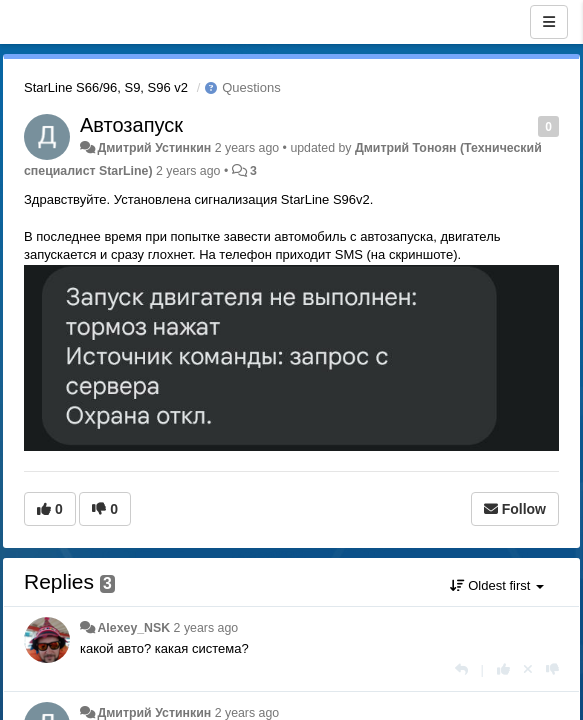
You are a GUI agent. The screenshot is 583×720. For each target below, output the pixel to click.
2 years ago (206, 628)
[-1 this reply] (552, 669)
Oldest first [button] (497, 585)
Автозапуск (131, 125)
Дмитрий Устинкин (154, 148)
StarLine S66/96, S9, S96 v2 (106, 87)
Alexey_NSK (133, 628)
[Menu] (549, 22)
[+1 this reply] (503, 669)
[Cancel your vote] (528, 669)
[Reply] (461, 669)
